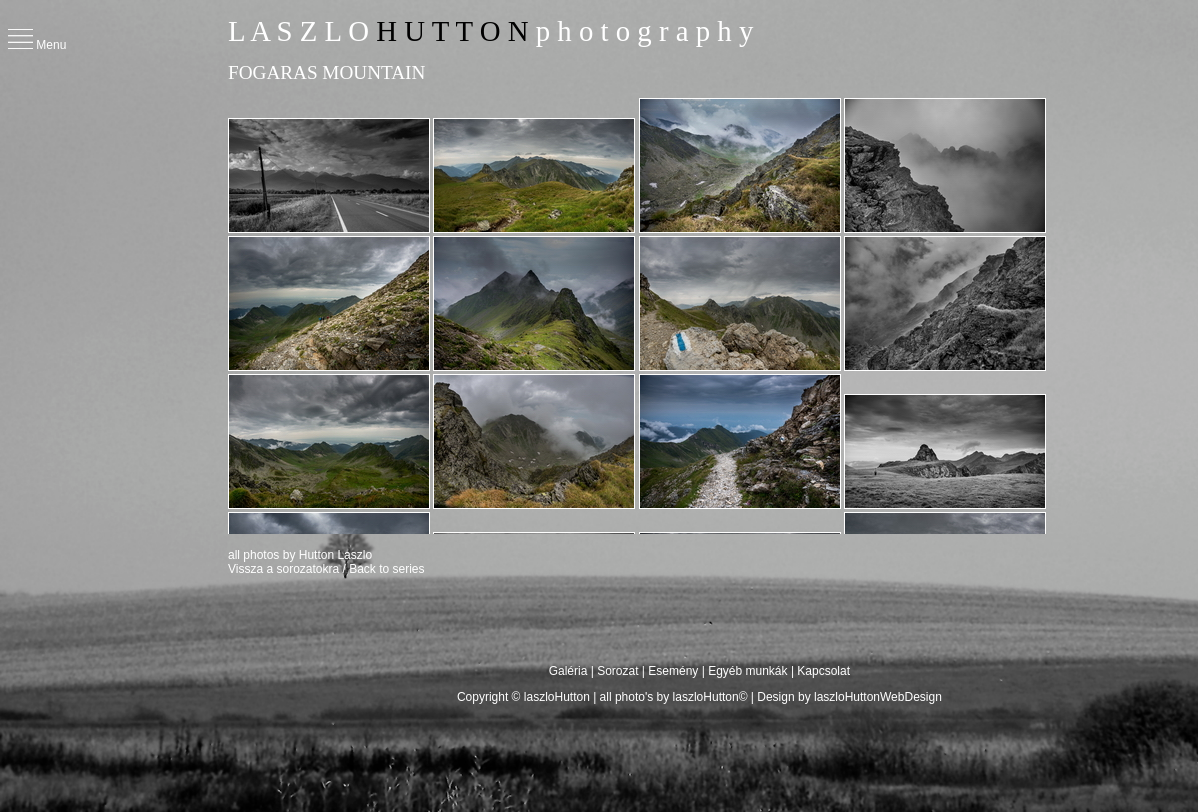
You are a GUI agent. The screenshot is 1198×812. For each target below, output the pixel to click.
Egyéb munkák (747, 671)
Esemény (673, 671)
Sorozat (617, 671)
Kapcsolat (823, 671)
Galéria (570, 671)
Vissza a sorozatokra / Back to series (326, 569)
